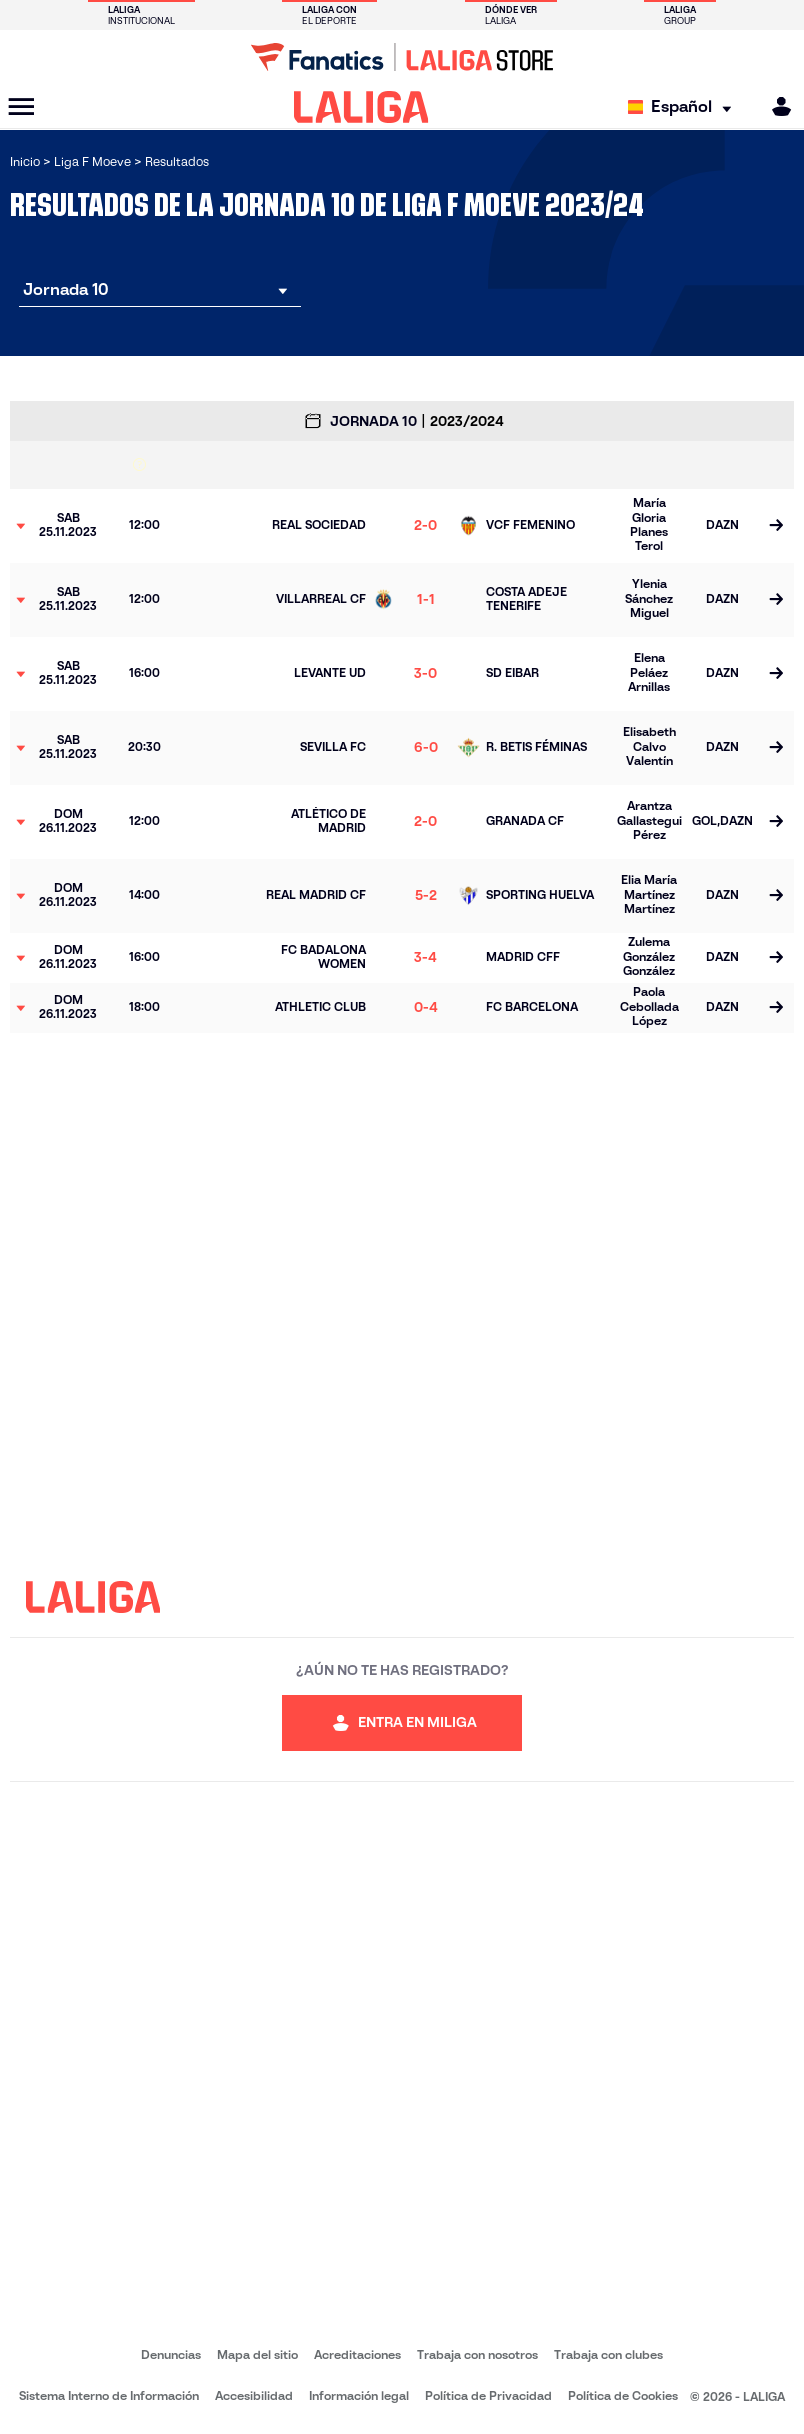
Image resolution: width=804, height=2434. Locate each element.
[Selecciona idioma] (684, 107)
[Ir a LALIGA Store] (402, 57)
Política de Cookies (623, 2395)
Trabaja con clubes (608, 2354)
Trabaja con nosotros (477, 2354)
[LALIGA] (361, 107)
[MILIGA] (775, 106)
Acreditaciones (357, 2354)
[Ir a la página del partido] (776, 526)
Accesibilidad (254, 2395)
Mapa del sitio (257, 2354)
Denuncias (171, 2354)
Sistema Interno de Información (109, 2395)
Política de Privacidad (488, 2395)
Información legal (359, 2395)
